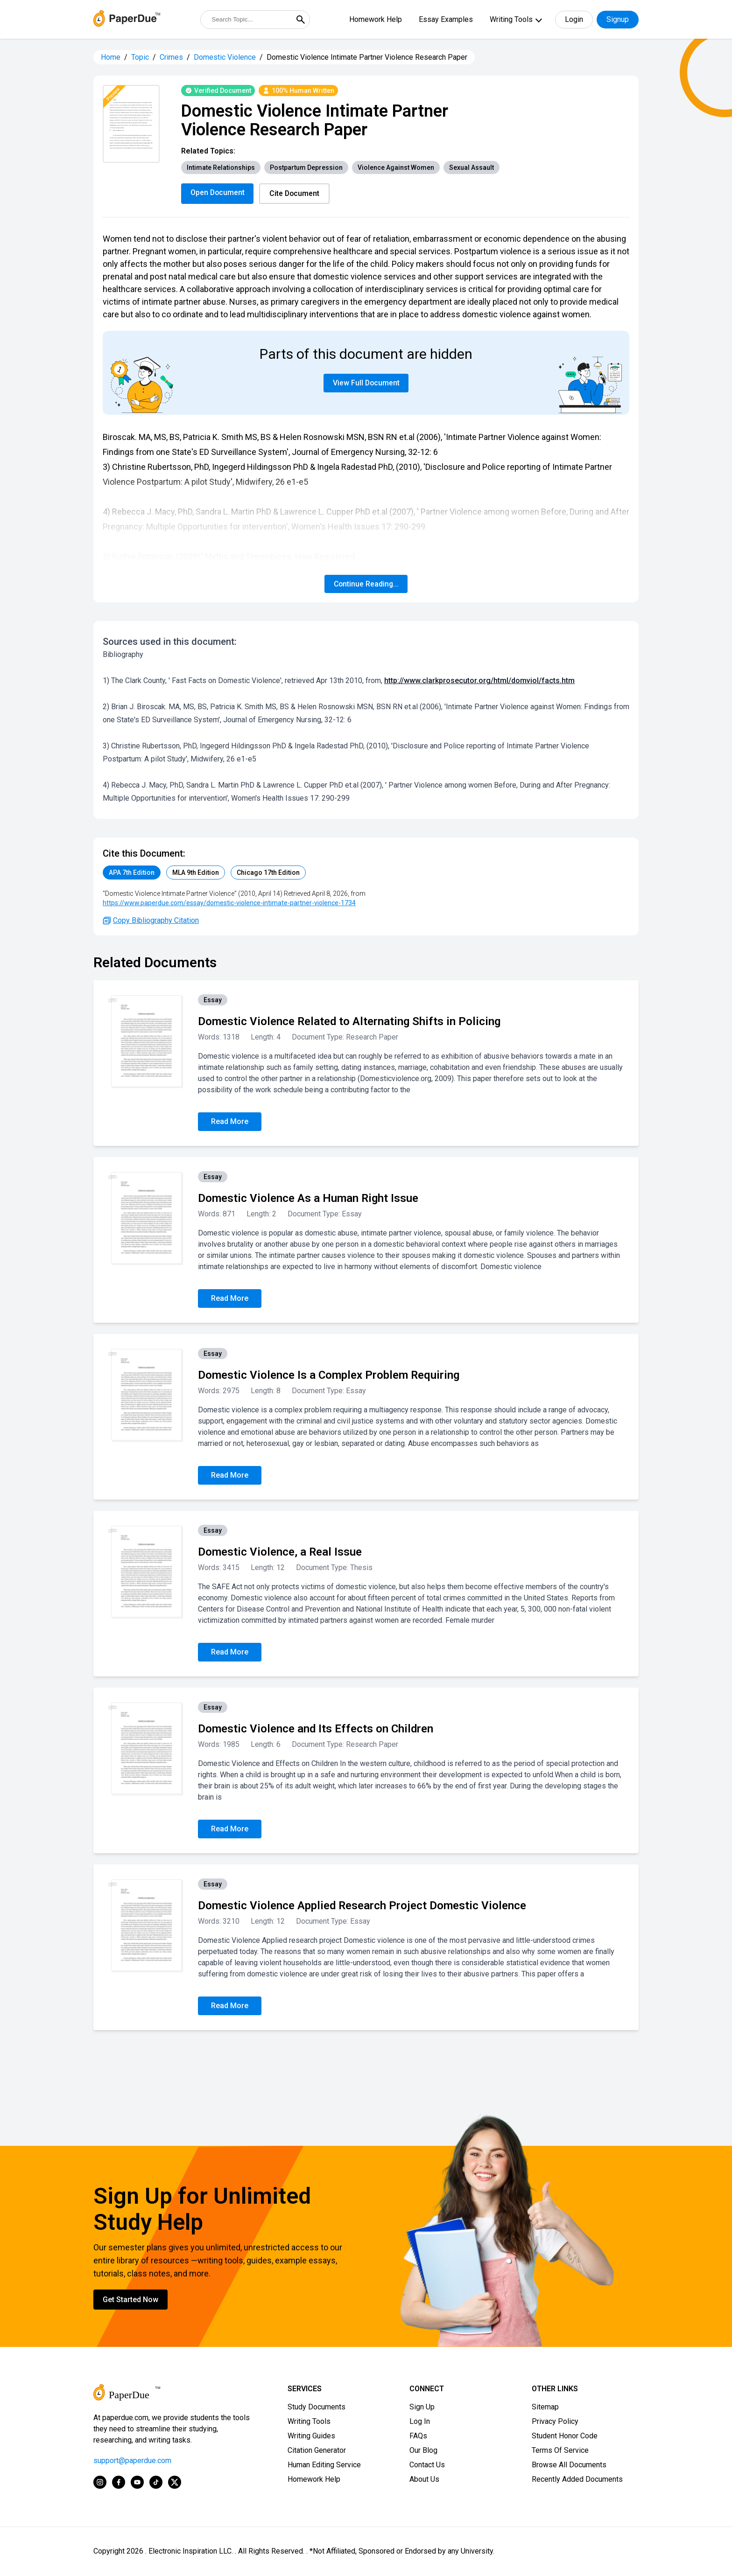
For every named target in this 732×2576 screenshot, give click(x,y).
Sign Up (422, 2407)
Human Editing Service (324, 2465)
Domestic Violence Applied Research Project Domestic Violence (362, 1906)
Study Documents (316, 2407)
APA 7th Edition (132, 873)
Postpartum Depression (306, 167)
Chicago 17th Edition (268, 873)
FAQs (418, 2436)
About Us (424, 2479)
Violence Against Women (396, 167)
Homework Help (375, 19)
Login (574, 19)
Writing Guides (311, 2436)
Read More (229, 1121)
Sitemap (545, 2407)
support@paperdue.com (132, 2461)
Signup (617, 19)
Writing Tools (511, 19)
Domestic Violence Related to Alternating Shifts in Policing (349, 1021)
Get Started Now (130, 2300)
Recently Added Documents (577, 2479)
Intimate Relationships (221, 167)
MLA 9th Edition (195, 873)
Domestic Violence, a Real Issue (280, 1552)
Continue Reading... (366, 583)
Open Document (218, 192)
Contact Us (427, 2465)
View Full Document (366, 383)
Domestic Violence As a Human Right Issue (308, 1198)
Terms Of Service (560, 2450)
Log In (419, 2421)
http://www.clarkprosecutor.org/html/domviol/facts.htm (479, 681)
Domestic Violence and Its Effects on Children (315, 1729)
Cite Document (296, 193)
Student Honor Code (565, 2436)
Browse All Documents (569, 2465)
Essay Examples (446, 19)
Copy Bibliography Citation (151, 920)
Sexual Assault (471, 167)
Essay (213, 1000)
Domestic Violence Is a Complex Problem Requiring (328, 1375)
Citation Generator (317, 2450)
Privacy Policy (555, 2421)
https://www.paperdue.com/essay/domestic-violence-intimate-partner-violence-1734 (229, 903)
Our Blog (423, 2450)
